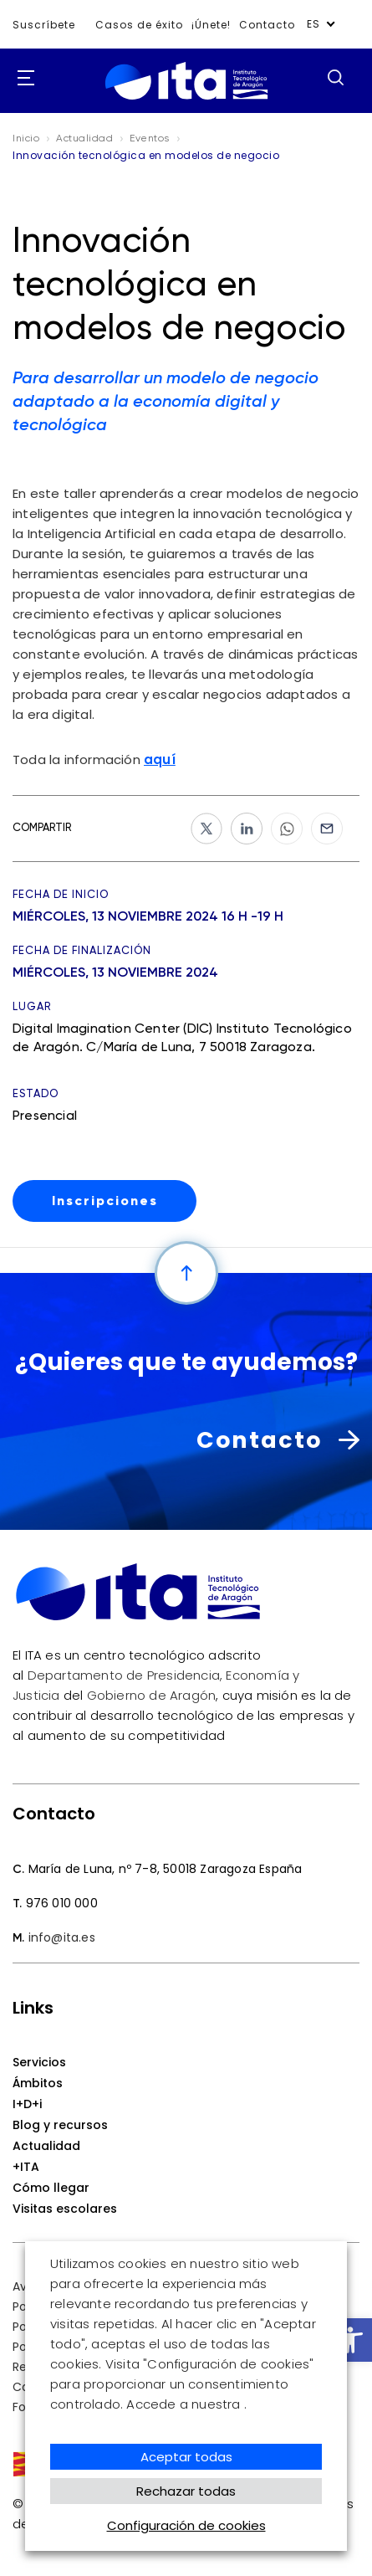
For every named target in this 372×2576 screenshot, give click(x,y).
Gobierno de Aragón (152, 1695)
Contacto (267, 25)
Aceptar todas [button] (186, 2457)
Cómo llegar (51, 2187)
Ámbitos (38, 2083)
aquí (160, 759)
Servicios (39, 2062)
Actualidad (46, 2145)
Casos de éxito (139, 25)
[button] (350, 2340)
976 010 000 (62, 1903)
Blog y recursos (60, 2125)
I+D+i (27, 2104)
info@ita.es (61, 1937)
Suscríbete (44, 25)
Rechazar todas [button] (186, 2491)
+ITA (26, 2166)
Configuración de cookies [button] (186, 2525)
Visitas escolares (65, 2208)
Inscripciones (105, 1200)
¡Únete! (211, 25)
